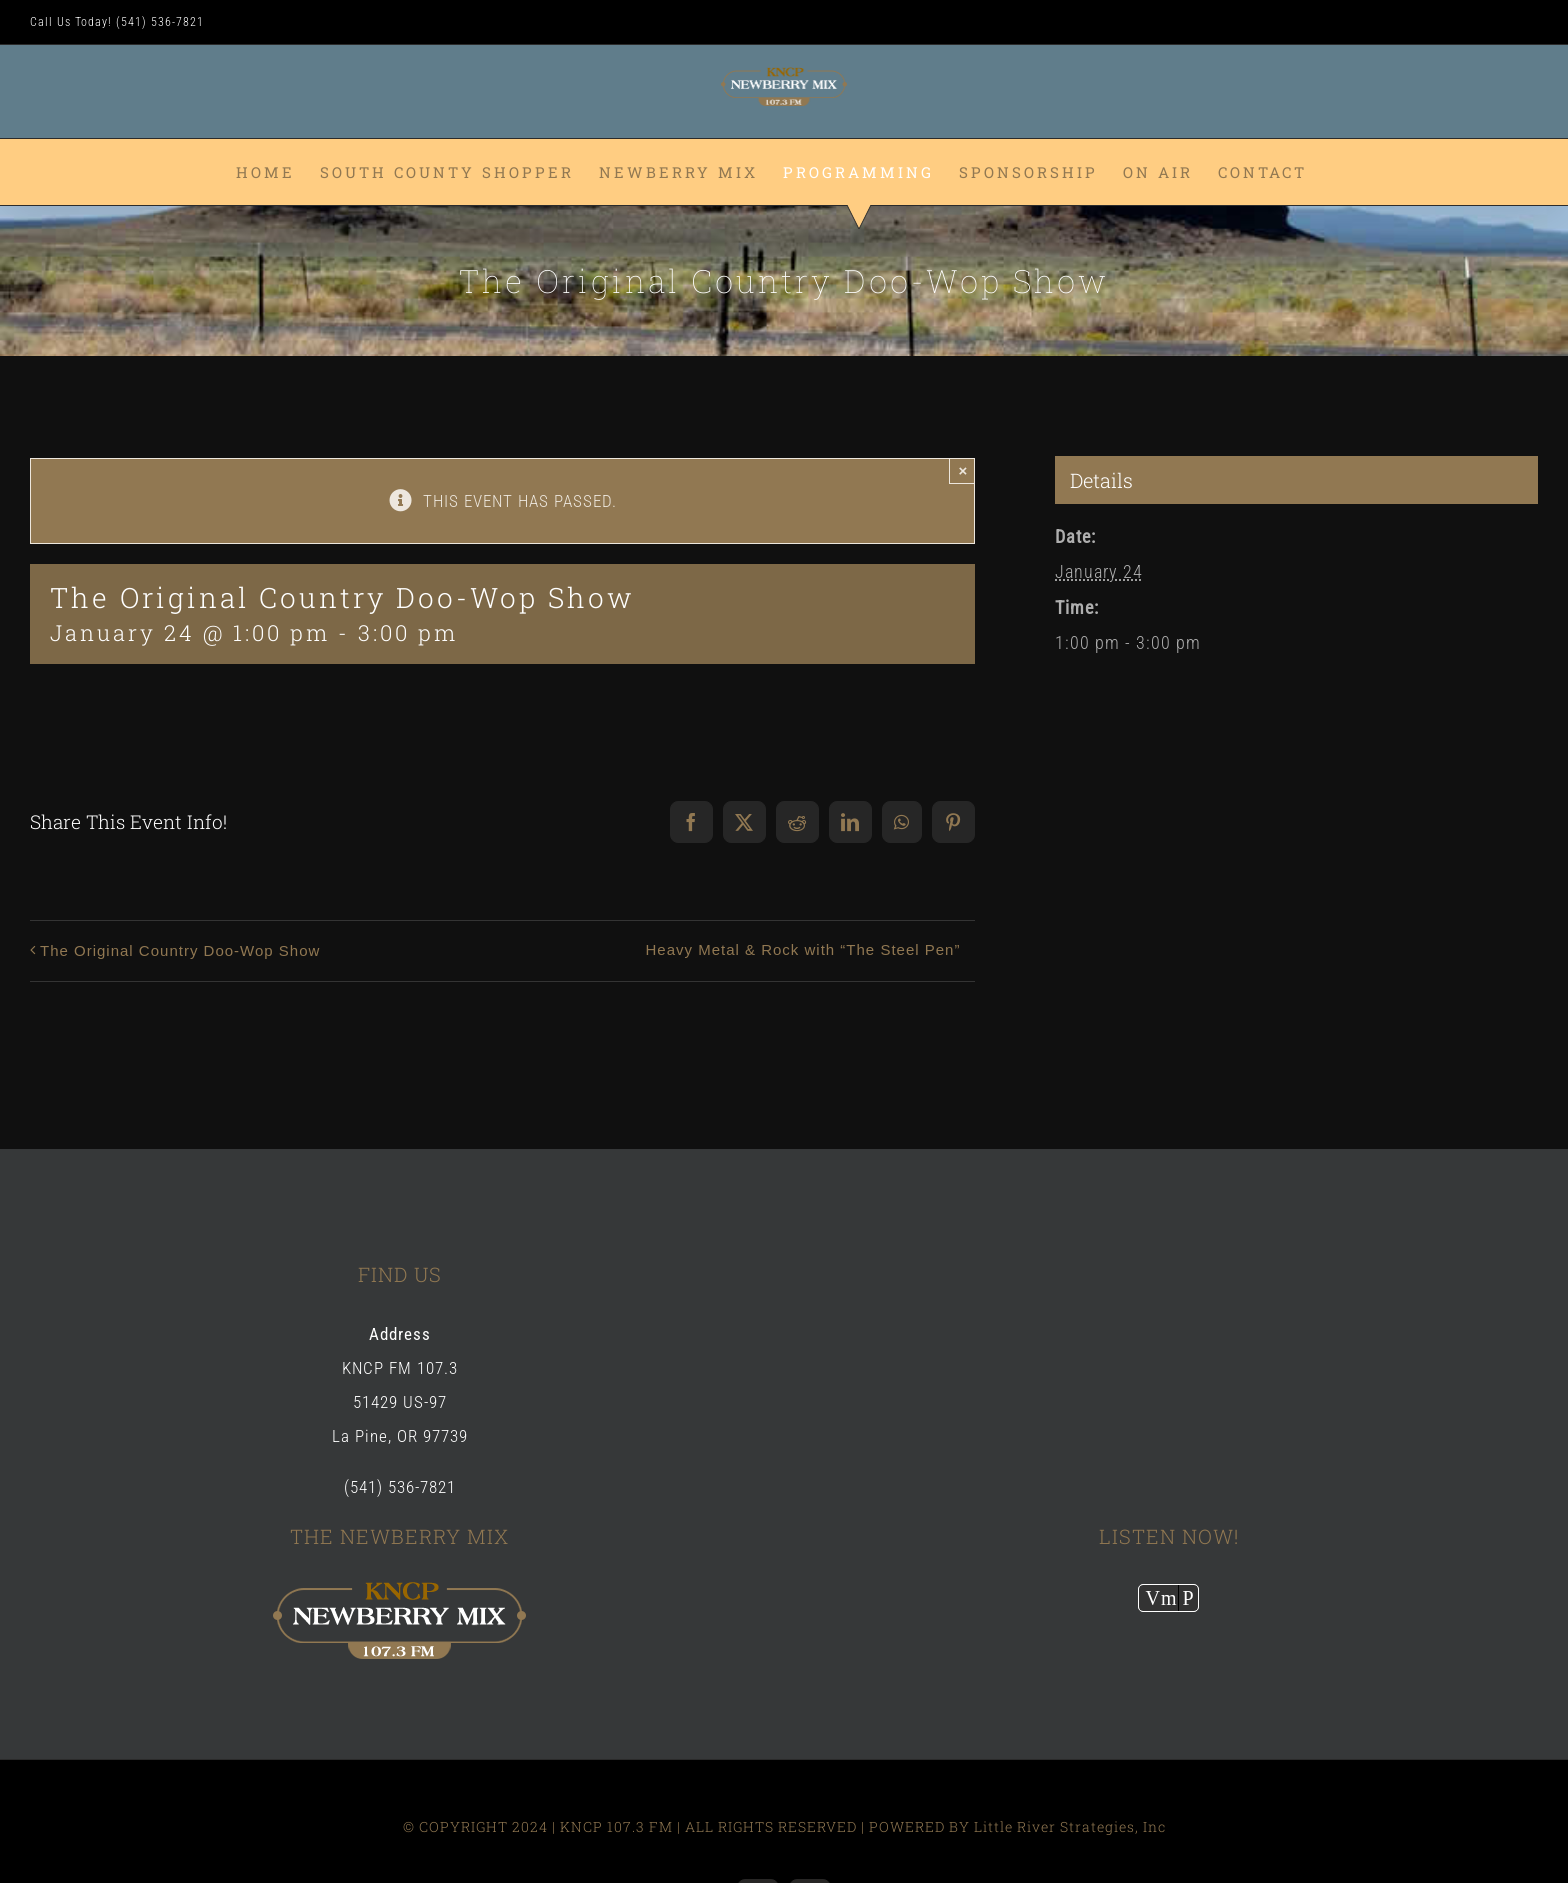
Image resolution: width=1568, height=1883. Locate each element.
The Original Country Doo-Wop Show (180, 950)
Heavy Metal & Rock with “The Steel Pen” (802, 949)
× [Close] (963, 470)
